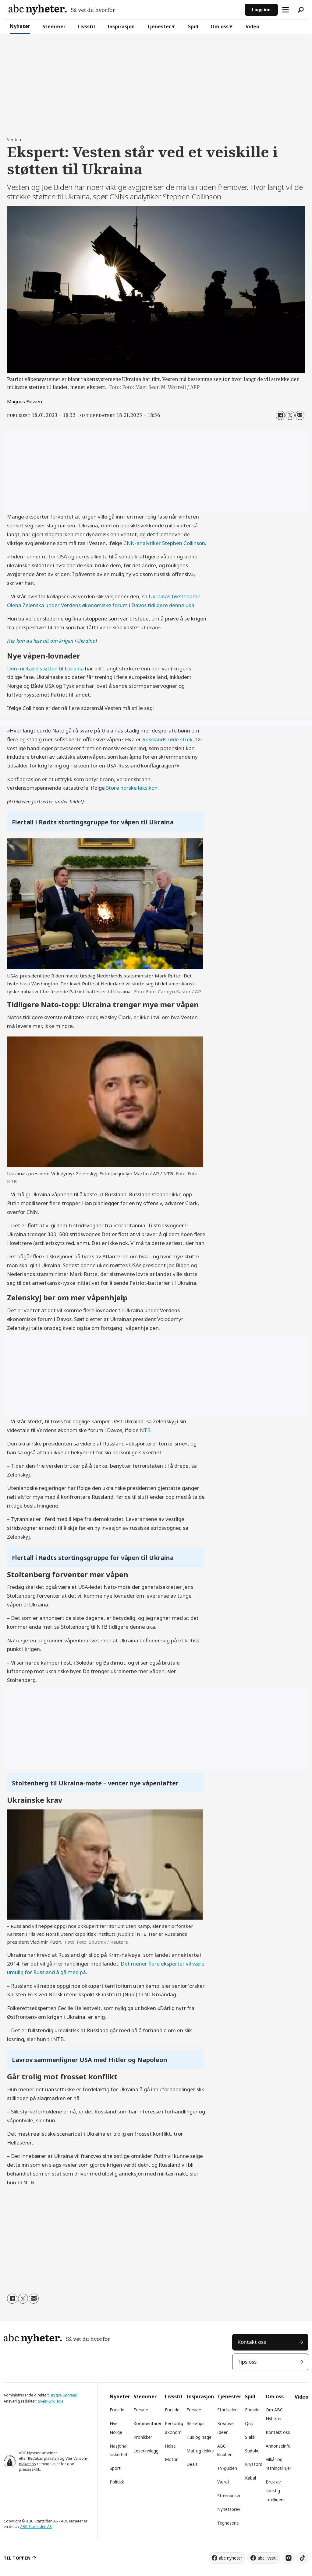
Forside (117, 2410)
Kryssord (253, 2464)
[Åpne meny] (285, 10)
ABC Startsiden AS (36, 2526)
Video (252, 26)
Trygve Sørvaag (63, 2395)
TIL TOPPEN (17, 2558)
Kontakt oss (251, 2341)
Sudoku (252, 2451)
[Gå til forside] (62, 9)
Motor (171, 2459)
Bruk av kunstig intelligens (275, 2490)
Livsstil (86, 26)
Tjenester (159, 26)
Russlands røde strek (167, 739)
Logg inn (261, 9)
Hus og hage (198, 2437)
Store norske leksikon (132, 787)
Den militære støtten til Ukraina (45, 668)
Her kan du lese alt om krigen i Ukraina (51, 640)
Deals (192, 2464)
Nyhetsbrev (228, 2509)
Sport (115, 2468)
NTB (145, 1430)
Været (223, 2482)
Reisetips (195, 2423)
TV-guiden (227, 2468)
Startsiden (227, 2410)
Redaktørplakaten (43, 2458)
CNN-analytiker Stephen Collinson (164, 543)
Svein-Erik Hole (50, 2401)
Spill (193, 26)
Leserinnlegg (145, 2451)
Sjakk (250, 2437)
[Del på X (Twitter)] (290, 415)
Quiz (249, 2423)
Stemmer (54, 26)
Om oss (220, 26)
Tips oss (247, 2361)
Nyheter (20, 26)
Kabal (250, 2478)
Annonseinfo (278, 2446)
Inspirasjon (121, 26)
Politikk (117, 2482)
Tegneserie (228, 2523)
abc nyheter (230, 2558)
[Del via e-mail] (299, 415)
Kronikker (142, 2437)
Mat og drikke (200, 2451)
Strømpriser (229, 2495)
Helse (170, 2446)
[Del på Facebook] (280, 415)
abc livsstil (267, 2558)
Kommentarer (147, 2423)
